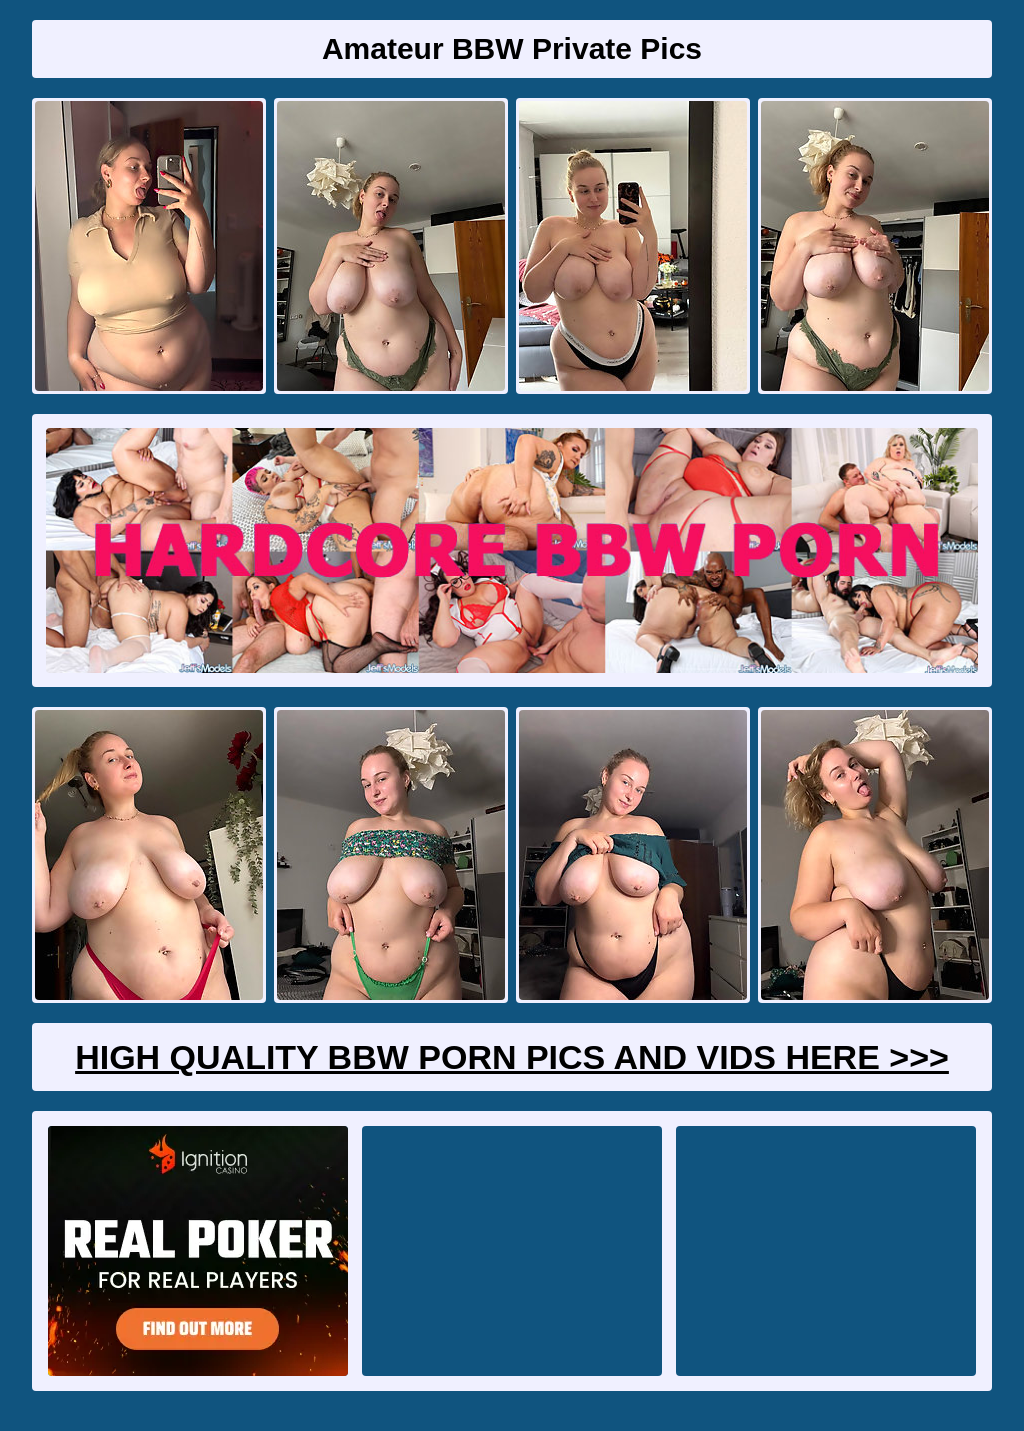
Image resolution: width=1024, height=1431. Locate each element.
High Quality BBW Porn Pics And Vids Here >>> (512, 1057)
